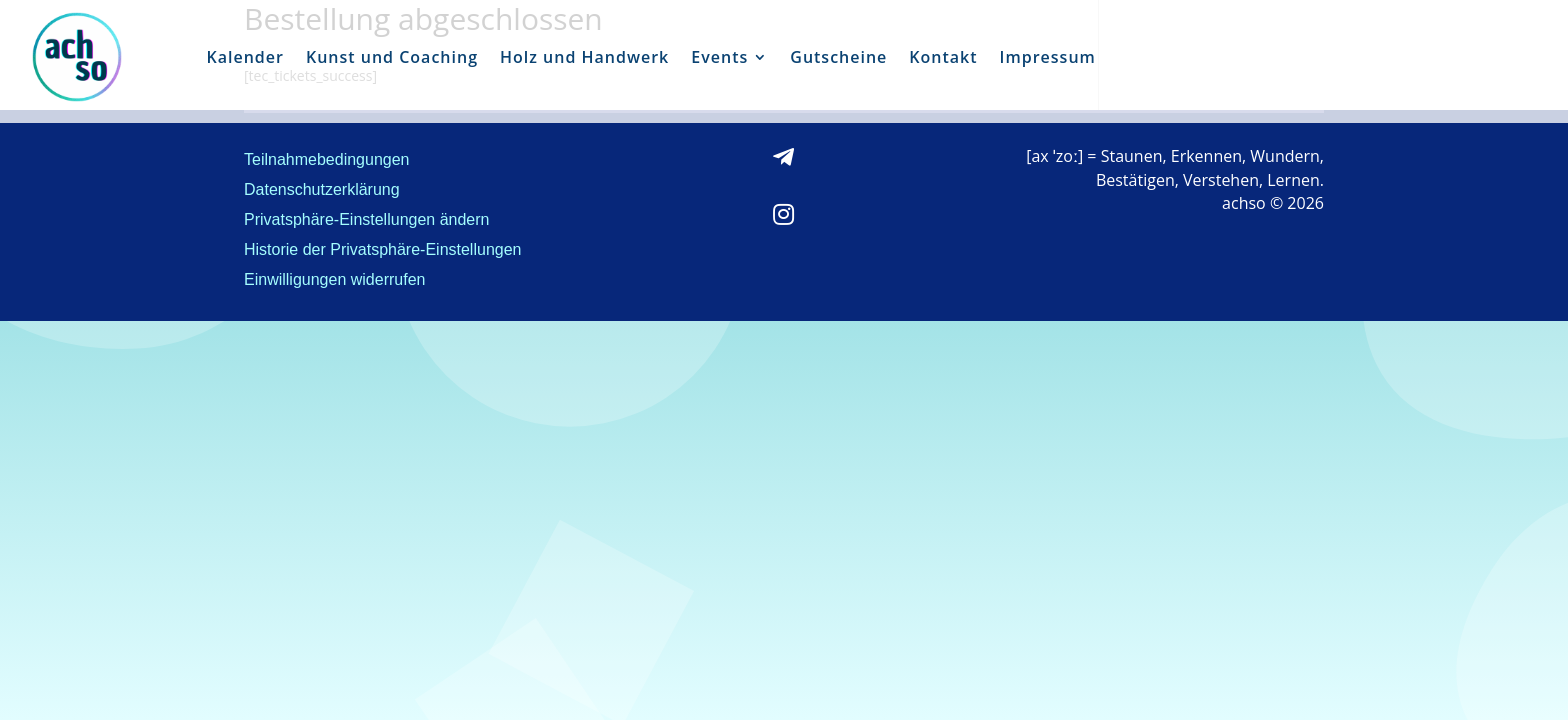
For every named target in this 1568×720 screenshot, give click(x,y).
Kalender (245, 57)
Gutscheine (838, 57)
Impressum (1048, 57)
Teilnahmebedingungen (326, 160)
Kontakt (943, 57)
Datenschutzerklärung (322, 190)
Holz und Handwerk (584, 57)
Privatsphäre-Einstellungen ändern (366, 220)
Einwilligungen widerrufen (334, 280)
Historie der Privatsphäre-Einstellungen (382, 250)
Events (719, 57)
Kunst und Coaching (392, 57)
